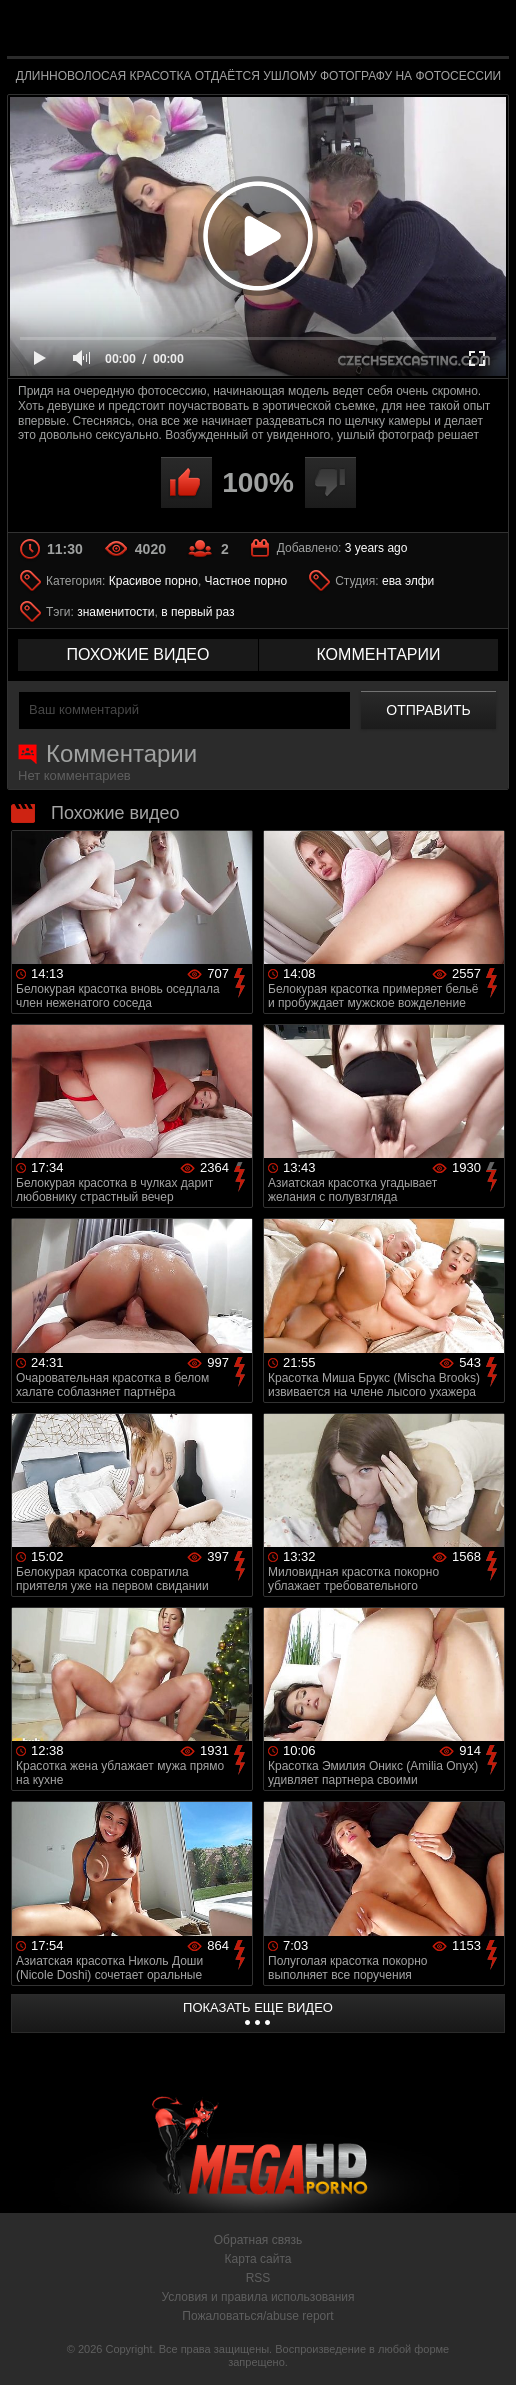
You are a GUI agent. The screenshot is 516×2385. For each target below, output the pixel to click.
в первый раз (197, 612)
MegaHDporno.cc (304, 33)
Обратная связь (258, 2240)
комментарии (378, 654)
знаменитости (115, 612)
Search (481, 29)
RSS (258, 2278)
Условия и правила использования (257, 2297)
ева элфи (408, 581)
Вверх (486, 2348)
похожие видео (138, 654)
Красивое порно (153, 581)
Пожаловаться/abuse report (257, 2316)
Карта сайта (258, 2259)
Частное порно (246, 581)
